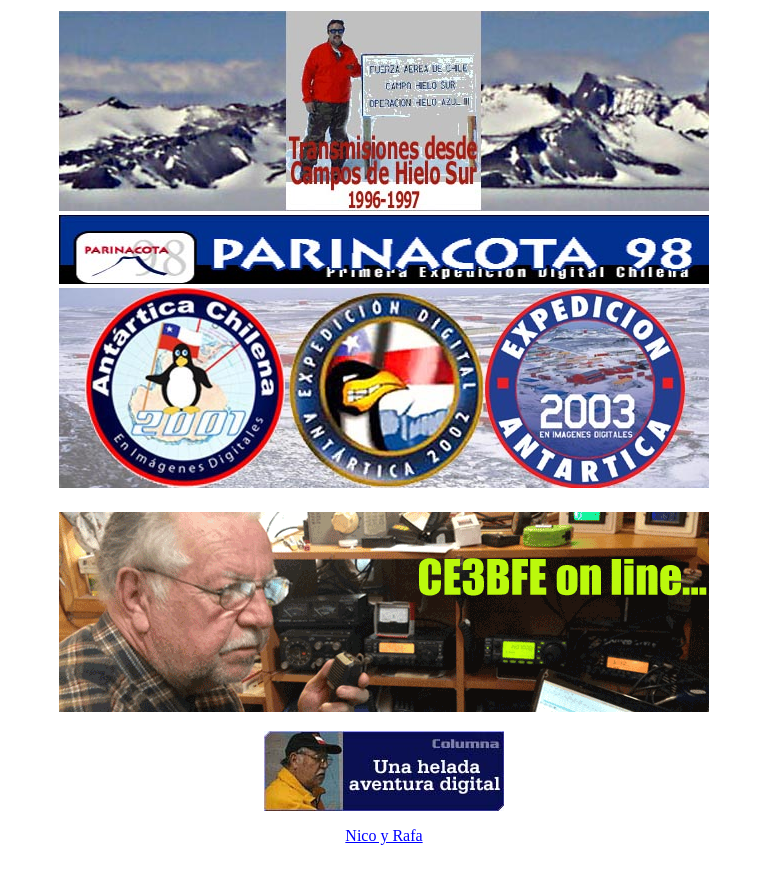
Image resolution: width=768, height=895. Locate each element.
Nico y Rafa (383, 835)
